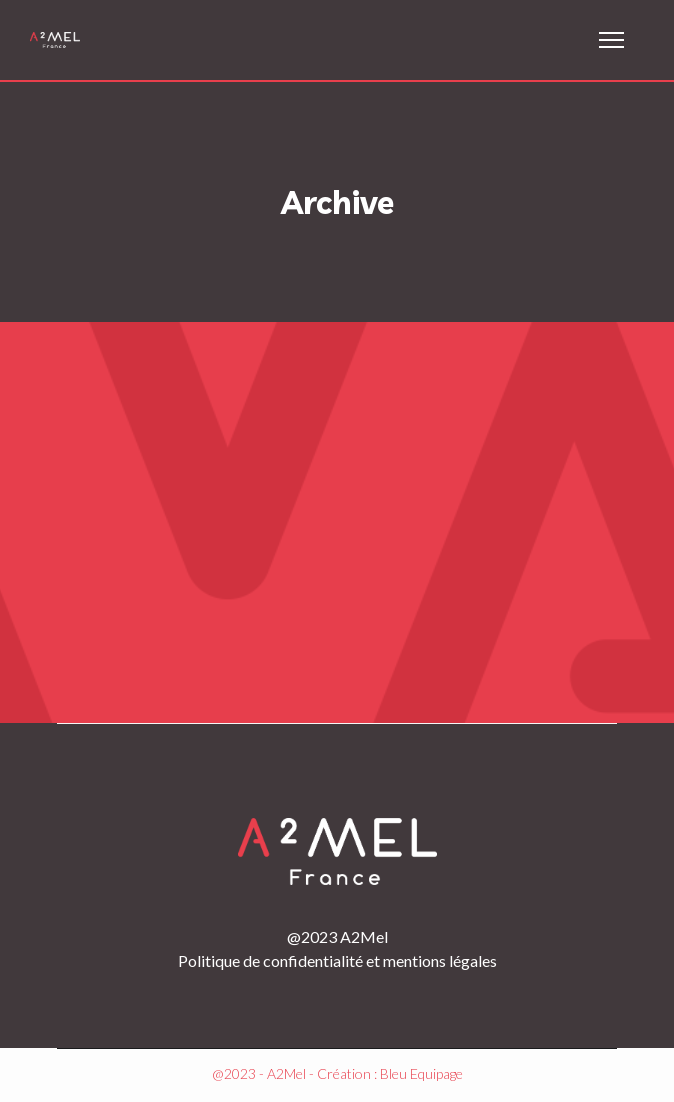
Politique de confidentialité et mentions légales (337, 960)
